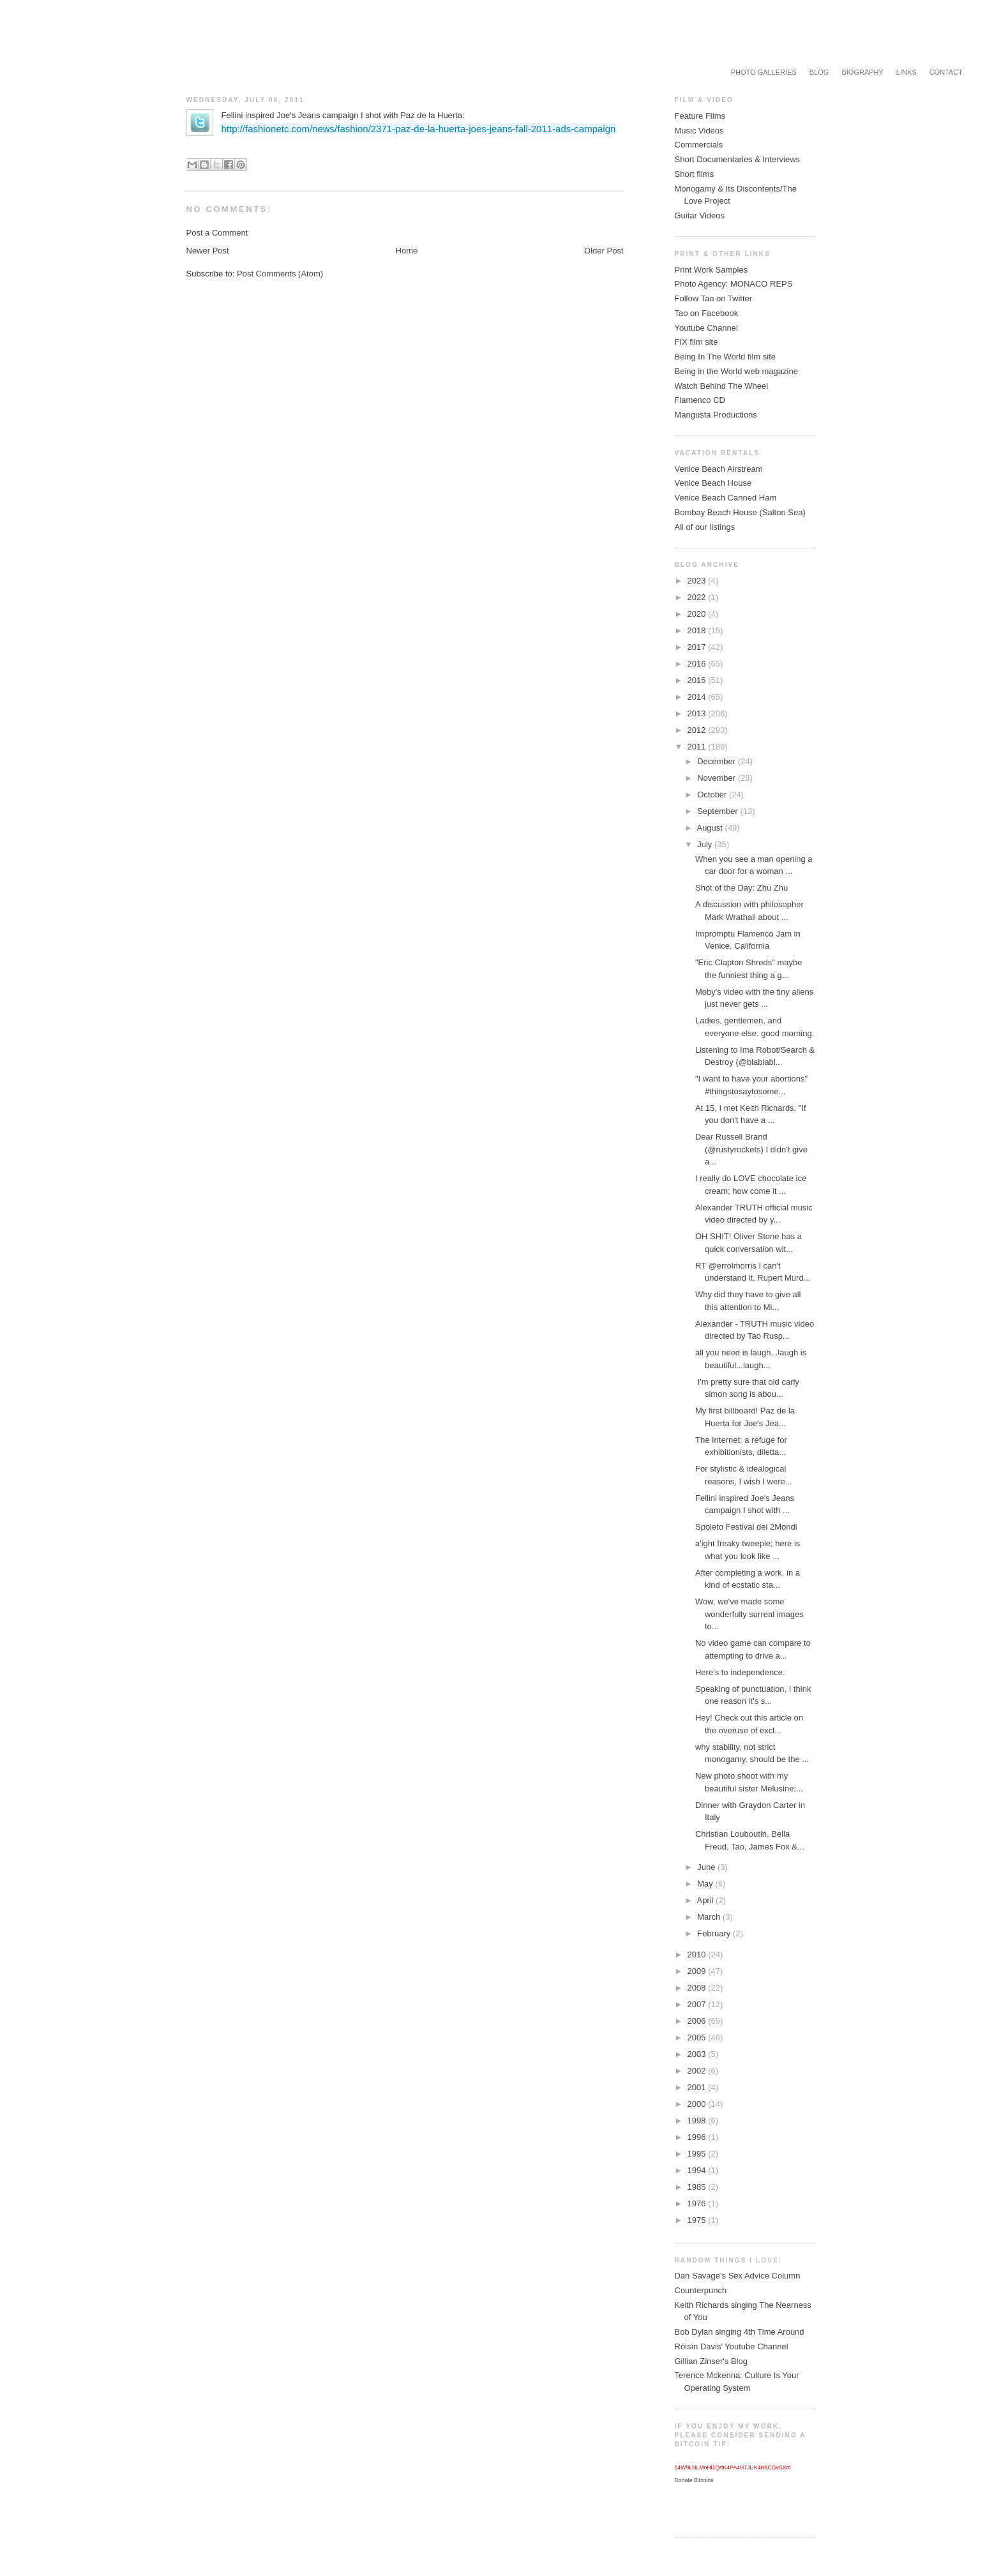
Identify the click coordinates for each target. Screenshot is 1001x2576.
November (717, 778)
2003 (698, 2054)
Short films (694, 174)
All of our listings (705, 527)
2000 (698, 2104)
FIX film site (696, 342)
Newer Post (207, 250)
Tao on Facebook (707, 313)
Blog (819, 72)
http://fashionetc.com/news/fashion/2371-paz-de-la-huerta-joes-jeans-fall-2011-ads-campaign (419, 128)
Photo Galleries (764, 72)
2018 (698, 630)
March (710, 1917)
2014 (698, 697)
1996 (698, 2137)
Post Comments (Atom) (280, 273)
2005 (698, 2037)
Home (407, 250)
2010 (698, 1954)
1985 (698, 2187)
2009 (698, 1971)
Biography (862, 72)
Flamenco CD (700, 400)
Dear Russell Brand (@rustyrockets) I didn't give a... (751, 1149)
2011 (698, 746)
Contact (946, 72)
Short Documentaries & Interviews (738, 159)
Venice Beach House (713, 483)
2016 (698, 663)
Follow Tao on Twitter (714, 298)
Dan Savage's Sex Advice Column (738, 2275)
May (706, 1883)
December (717, 761)
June (707, 1867)
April (706, 1900)
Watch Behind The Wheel (722, 386)
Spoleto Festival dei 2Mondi (746, 1527)
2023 (698, 580)
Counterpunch (701, 2290)
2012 (698, 730)
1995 (698, 2153)
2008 (698, 1987)
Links (906, 72)
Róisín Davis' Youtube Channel (731, 2346)
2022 (698, 597)
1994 (698, 2170)
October (713, 794)
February (715, 1933)
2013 (698, 713)
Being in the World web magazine (736, 371)
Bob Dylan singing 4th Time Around (739, 2332)
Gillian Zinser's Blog (711, 2361)
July (705, 844)
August (710, 827)
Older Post (603, 250)
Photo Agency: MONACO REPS (734, 284)
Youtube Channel (706, 328)
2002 (698, 2070)
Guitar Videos (700, 215)
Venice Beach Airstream (719, 469)
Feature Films (700, 116)
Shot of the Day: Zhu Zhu (741, 888)
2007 (698, 2004)
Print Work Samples (711, 270)
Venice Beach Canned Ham (726, 497)
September (718, 811)
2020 (698, 614)
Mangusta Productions (716, 414)
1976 (698, 2203)
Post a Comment (217, 232)
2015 (698, 680)
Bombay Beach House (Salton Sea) (740, 512)
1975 (698, 2220)
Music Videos (699, 130)
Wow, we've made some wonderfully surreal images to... (749, 1614)
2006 (698, 2021)
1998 (698, 2120)
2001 (698, 2087)
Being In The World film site (725, 356)
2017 (698, 647)
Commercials (699, 144)
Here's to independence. (740, 1672)
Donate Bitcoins (694, 2480)
